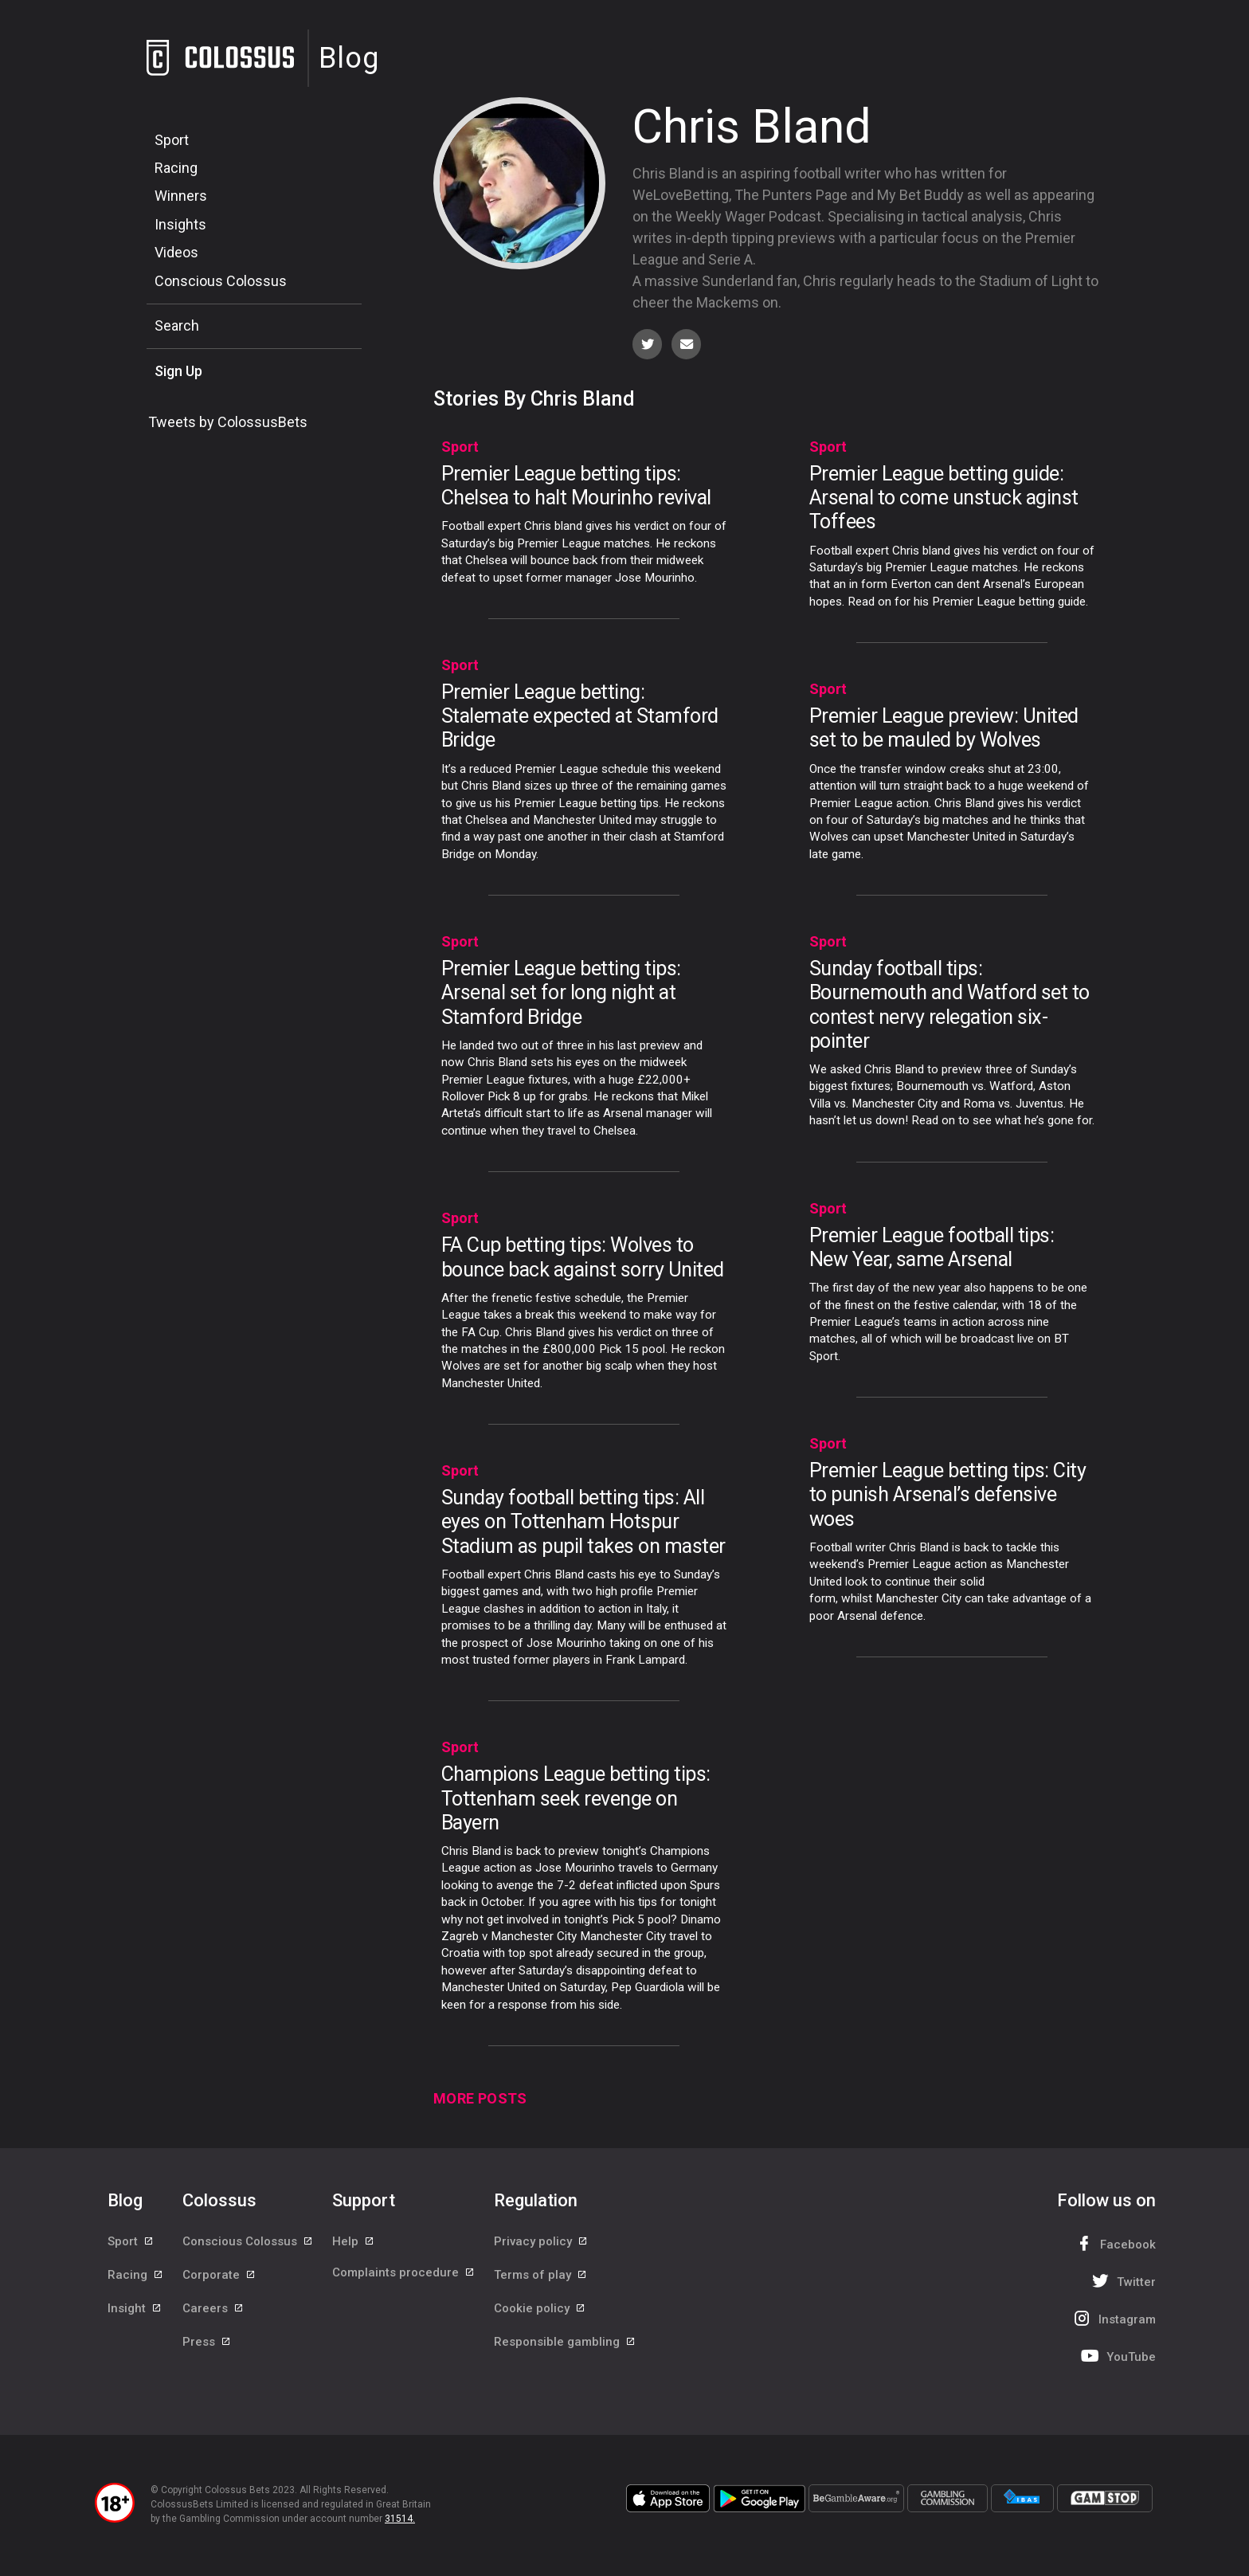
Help (353, 2245)
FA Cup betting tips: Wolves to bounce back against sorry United (582, 1259)
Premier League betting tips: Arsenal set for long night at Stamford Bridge (561, 994)
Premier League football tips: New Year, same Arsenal (931, 1248)
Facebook (1113, 2245)
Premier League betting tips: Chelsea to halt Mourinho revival (576, 488)
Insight (135, 2317)
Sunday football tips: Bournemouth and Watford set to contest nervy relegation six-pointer (949, 1007)
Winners (181, 195)
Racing (176, 167)
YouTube (1117, 2358)
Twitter (1122, 2283)
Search (177, 325)
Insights (180, 224)
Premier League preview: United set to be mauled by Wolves (944, 730)
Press (207, 2353)
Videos (176, 252)
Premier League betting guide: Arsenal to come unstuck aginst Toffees (944, 500)
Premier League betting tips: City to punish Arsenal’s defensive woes (947, 1496)
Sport (172, 139)
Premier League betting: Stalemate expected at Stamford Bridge (579, 718)
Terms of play (541, 2281)
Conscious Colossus (221, 280)
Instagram (1113, 2320)
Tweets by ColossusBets (227, 422)
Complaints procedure (404, 2281)
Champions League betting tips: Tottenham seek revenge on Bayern (576, 1800)
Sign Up (178, 371)
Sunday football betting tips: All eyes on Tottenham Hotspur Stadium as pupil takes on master (583, 1523)
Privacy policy (541, 2245)
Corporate (219, 2281)
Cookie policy (540, 2317)
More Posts (480, 2101)
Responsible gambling (565, 2353)
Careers (213, 2317)
